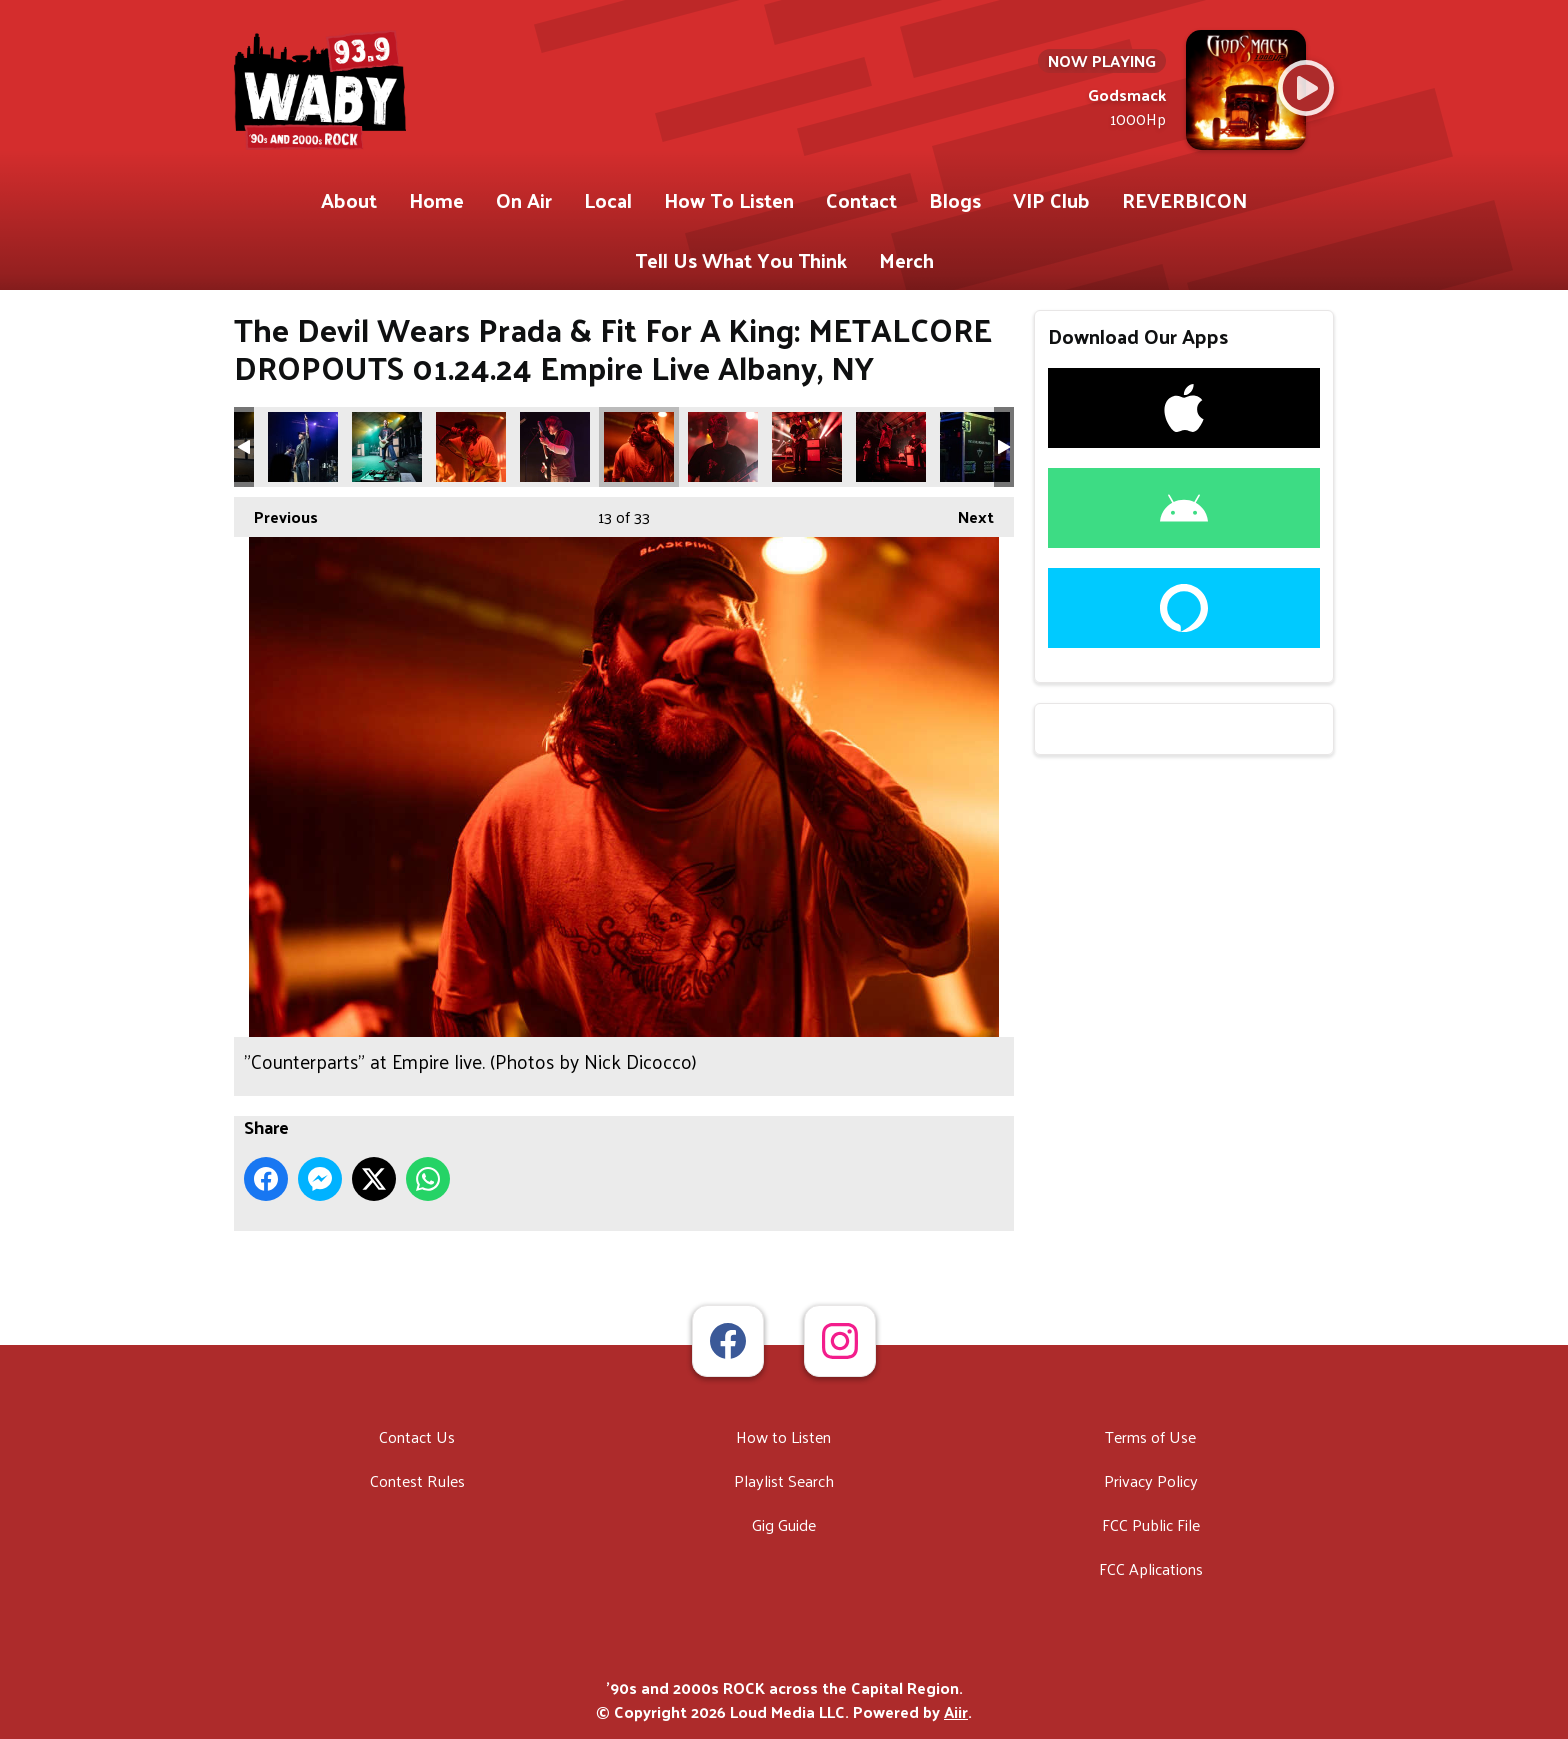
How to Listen (783, 1436)
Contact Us (417, 1436)
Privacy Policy (1151, 1480)
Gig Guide (784, 1524)
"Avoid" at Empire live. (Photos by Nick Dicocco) (303, 447)
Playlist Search (784, 1480)
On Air (524, 200)
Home (436, 200)
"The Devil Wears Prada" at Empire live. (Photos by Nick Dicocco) (975, 447)
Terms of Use (1150, 1436)
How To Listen (729, 200)
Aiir (956, 1711)
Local (608, 200)
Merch (906, 260)
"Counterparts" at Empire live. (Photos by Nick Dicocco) (471, 447)
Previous (276, 514)
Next (966, 514)
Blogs (955, 200)
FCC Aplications (1151, 1568)
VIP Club (1051, 200)
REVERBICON (1184, 200)
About (349, 200)
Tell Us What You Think (741, 260)
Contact (861, 200)
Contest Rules (417, 1480)
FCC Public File (1151, 1524)
